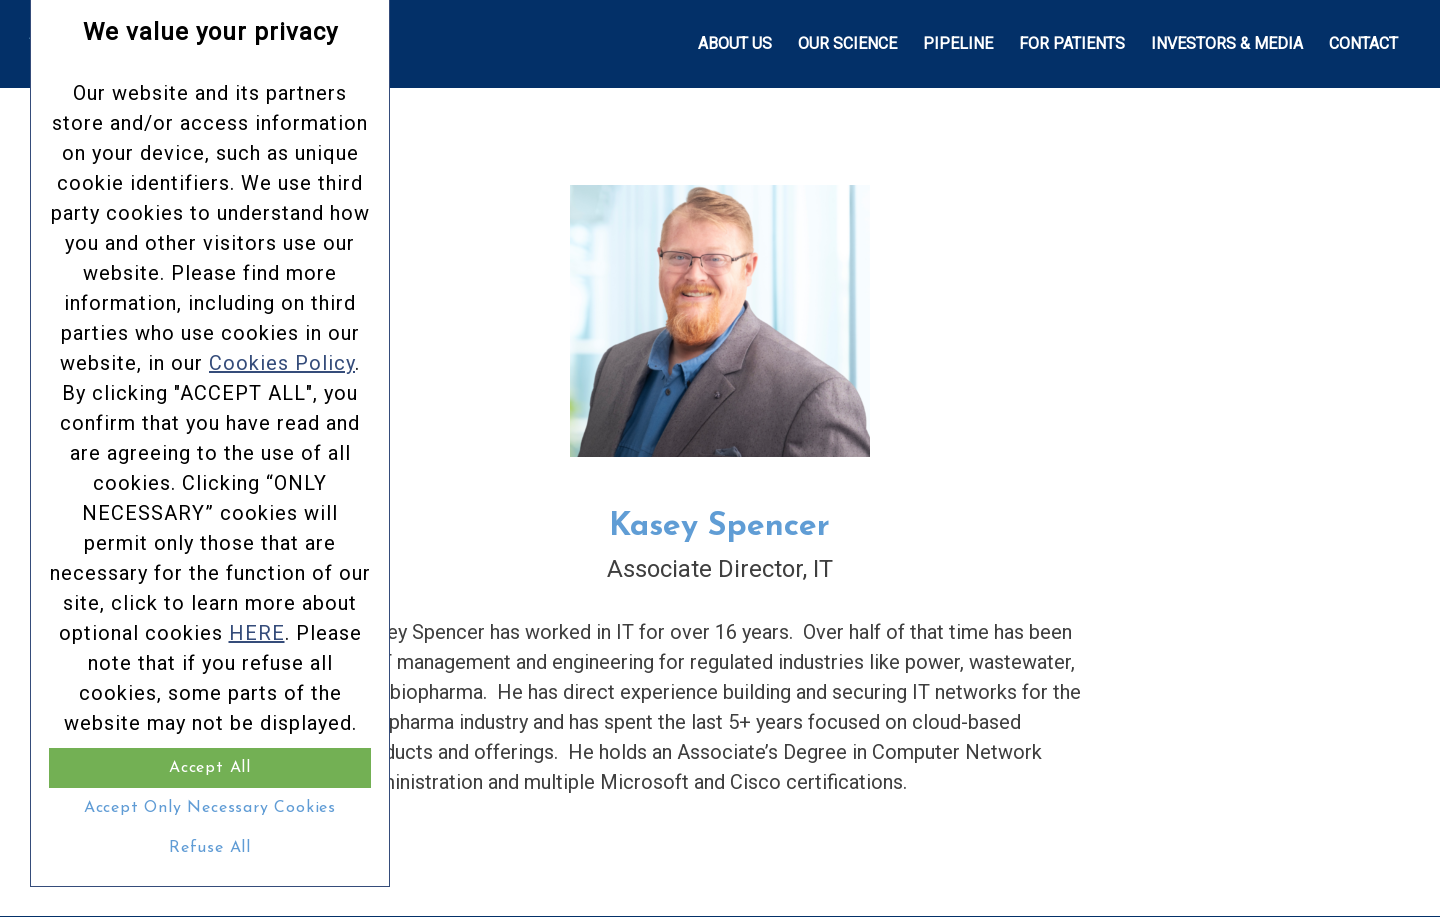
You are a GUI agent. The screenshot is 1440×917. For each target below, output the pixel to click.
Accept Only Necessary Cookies (210, 808)
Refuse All (210, 848)
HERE (257, 633)
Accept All (210, 768)
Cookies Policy (282, 363)
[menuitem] (735, 44)
